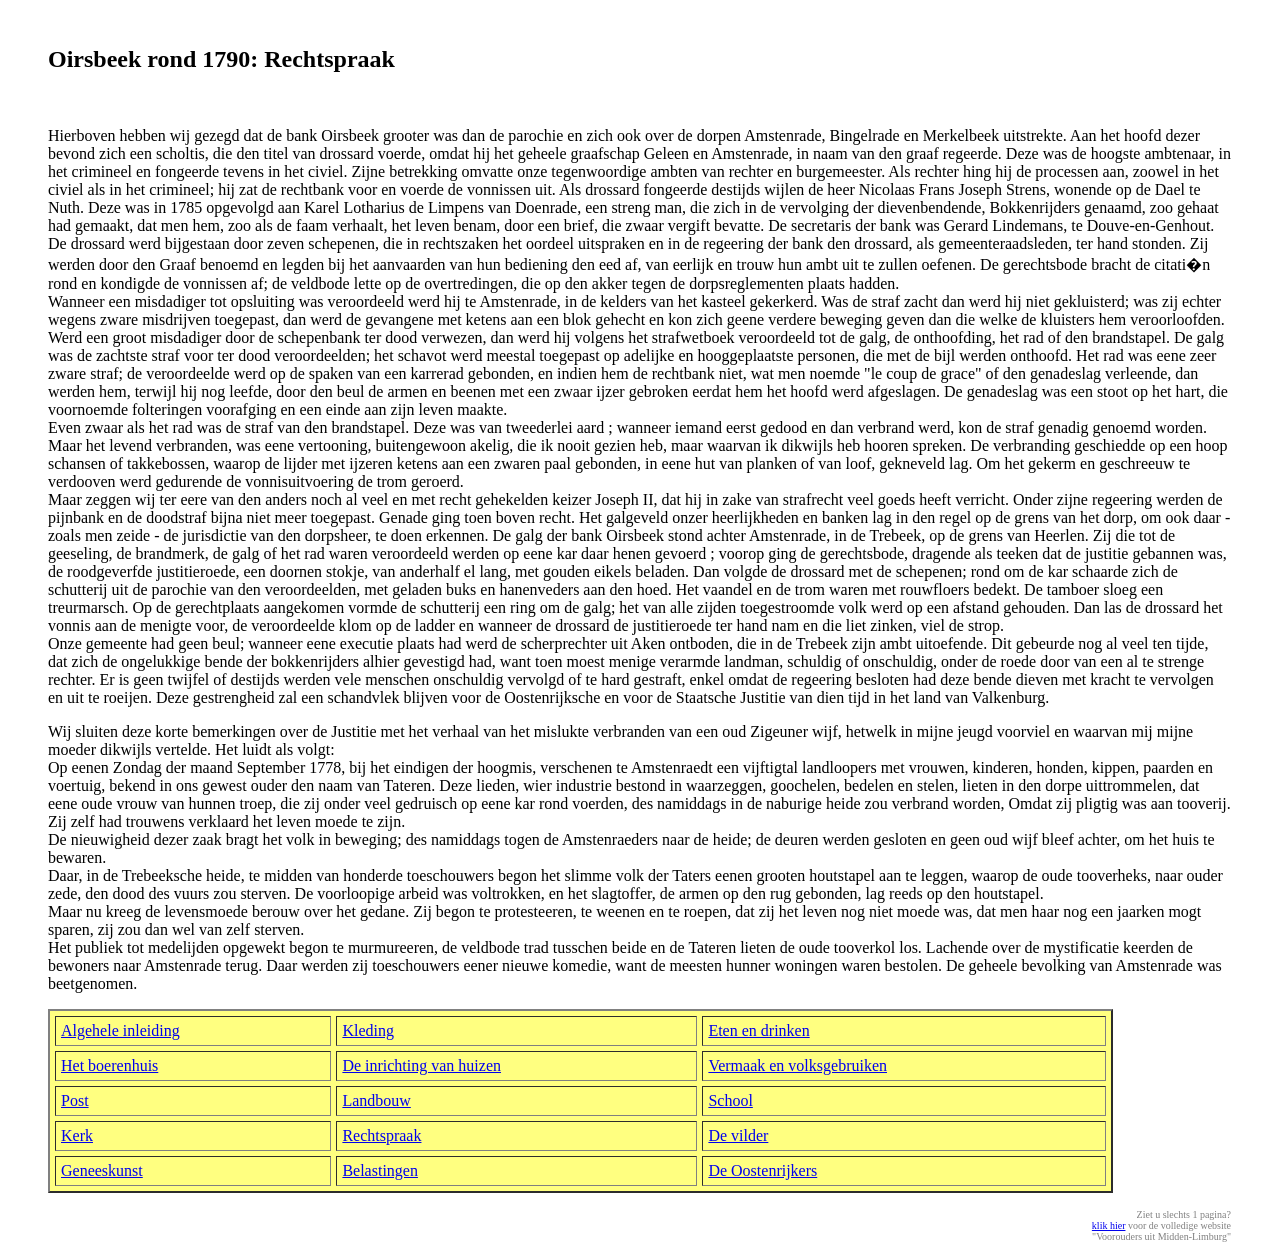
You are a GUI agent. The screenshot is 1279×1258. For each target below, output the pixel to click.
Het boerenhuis (109, 1065)
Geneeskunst (102, 1170)
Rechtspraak (381, 1135)
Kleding (368, 1030)
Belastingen (380, 1170)
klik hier (1109, 1225)
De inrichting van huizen (421, 1065)
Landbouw (376, 1100)
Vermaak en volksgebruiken (797, 1065)
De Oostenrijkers (762, 1170)
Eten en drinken (758, 1030)
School (730, 1100)
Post (75, 1100)
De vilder (738, 1135)
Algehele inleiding (120, 1030)
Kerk (77, 1135)
